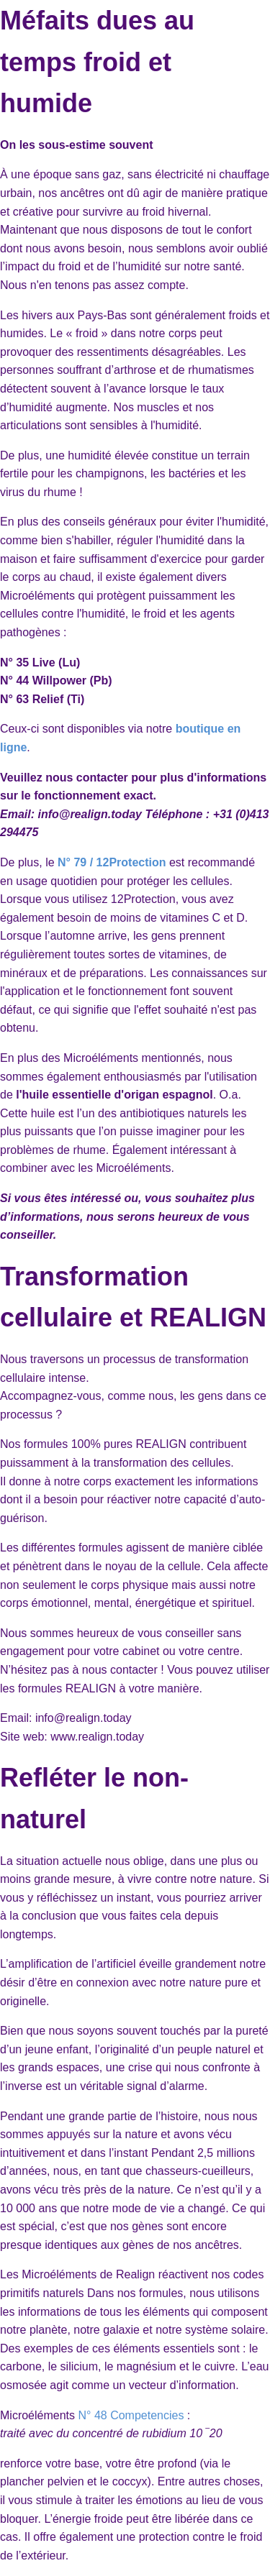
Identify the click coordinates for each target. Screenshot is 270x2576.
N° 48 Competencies (131, 2415)
